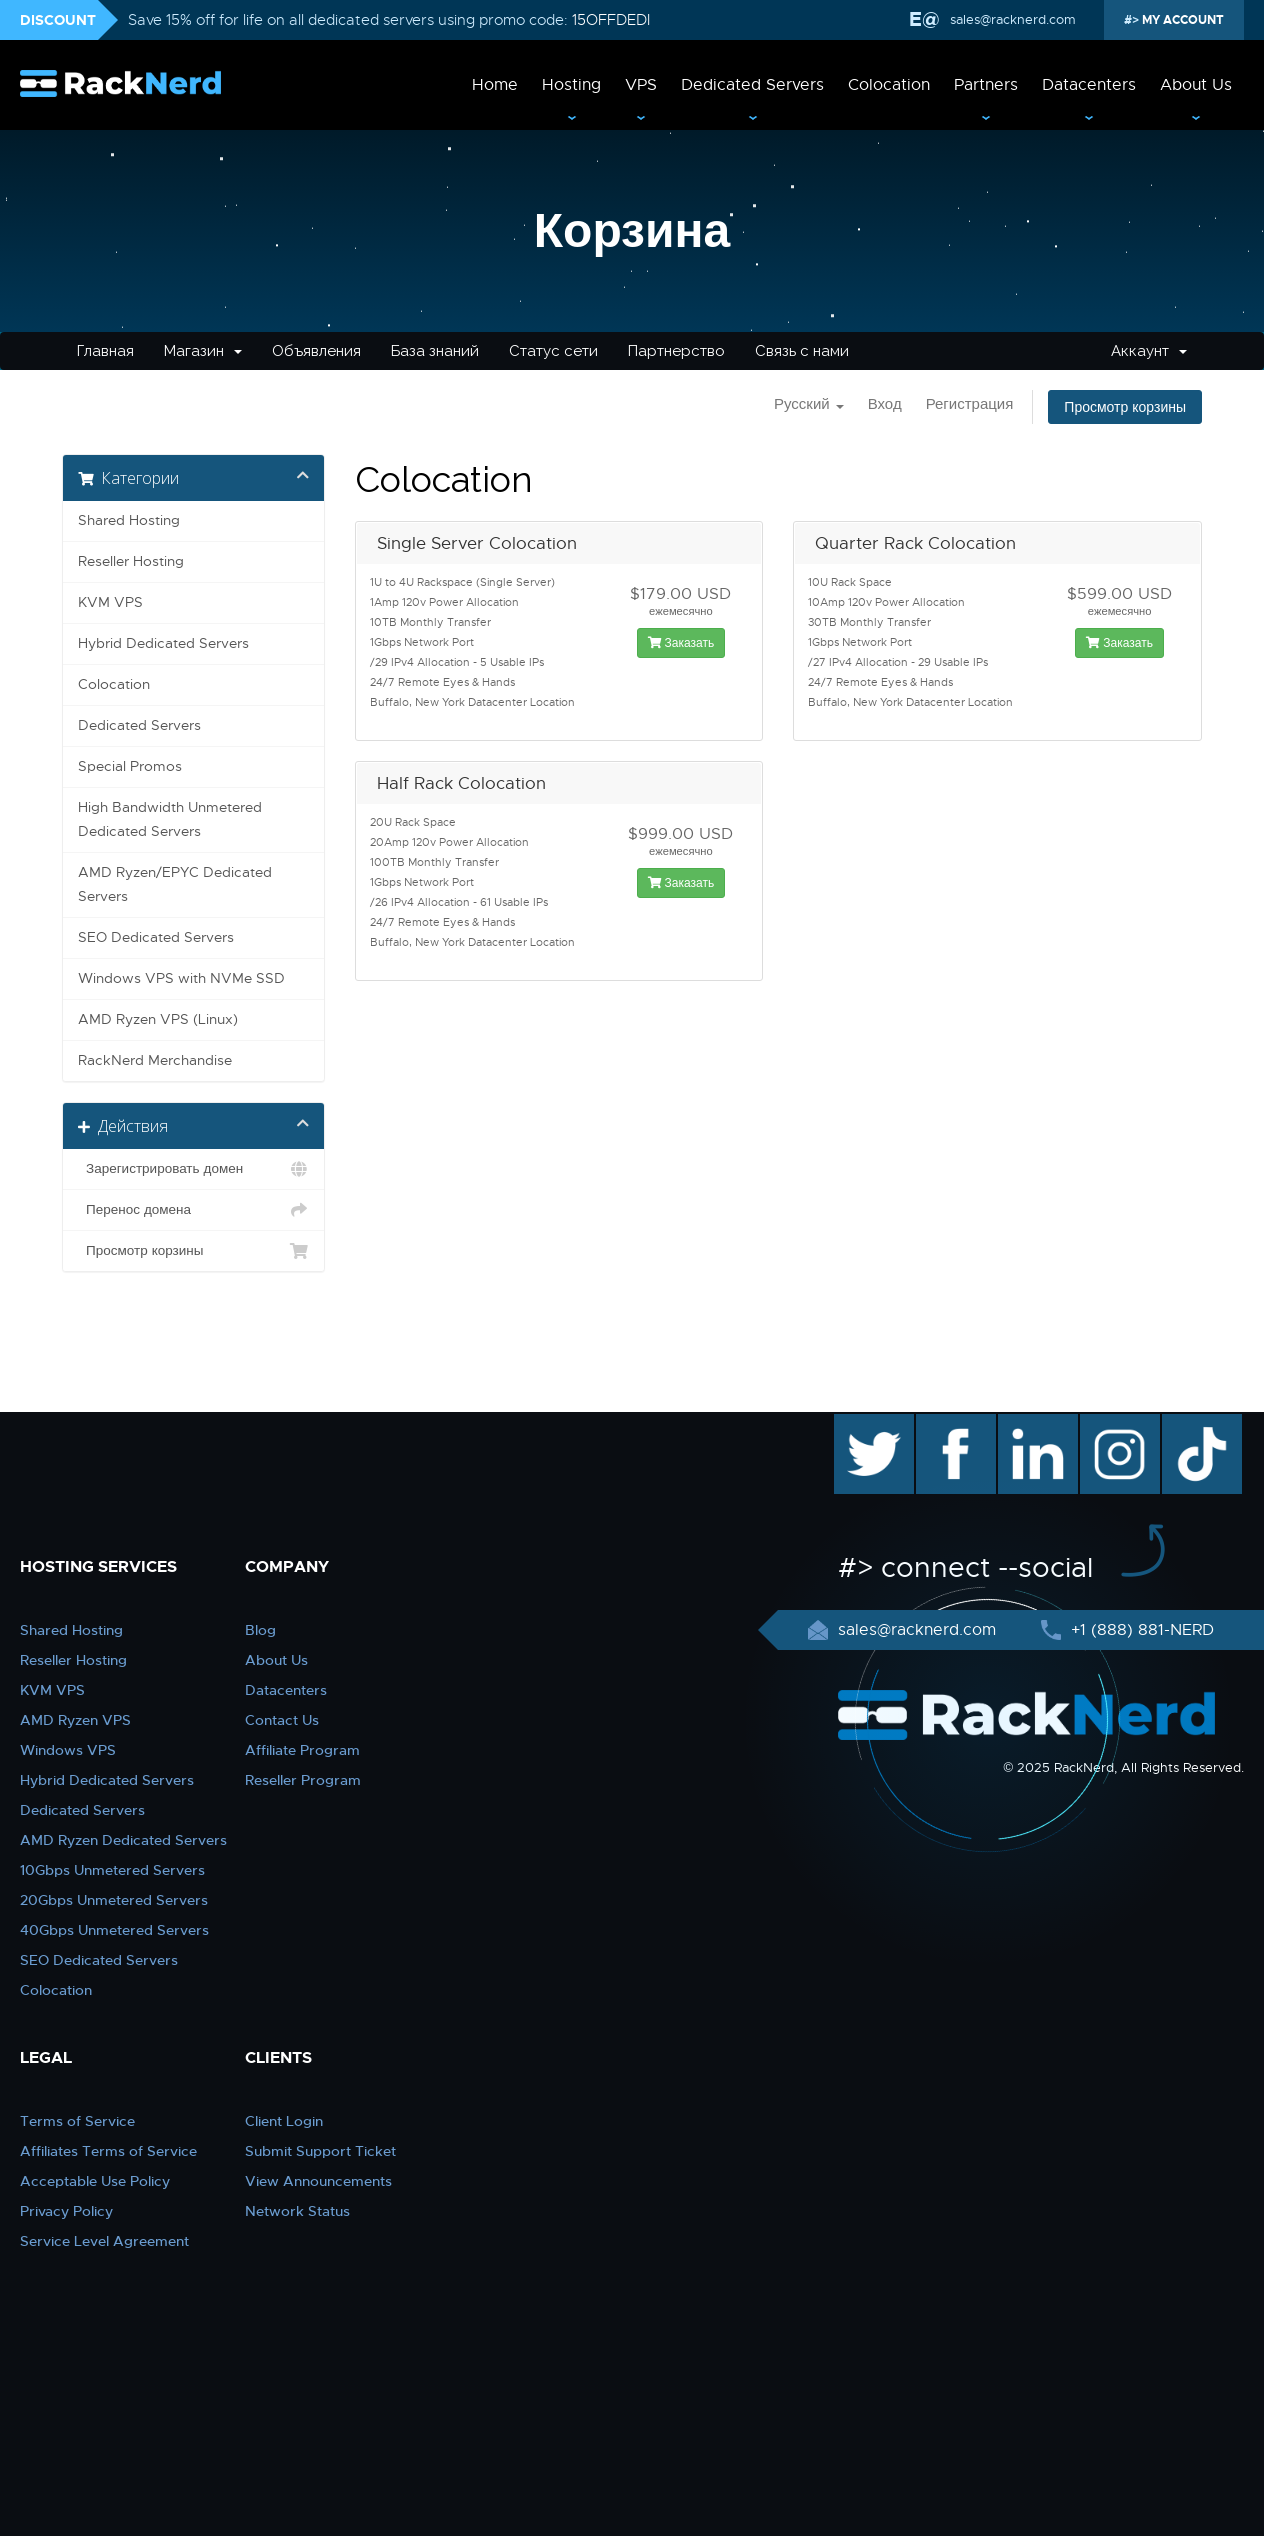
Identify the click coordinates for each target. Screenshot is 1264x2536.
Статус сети (553, 351)
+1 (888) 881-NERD (1140, 1630)
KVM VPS (110, 602)
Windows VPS (68, 1750)
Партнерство (676, 351)
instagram (1117, 1424)
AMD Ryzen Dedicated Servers (123, 1840)
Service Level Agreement (104, 2241)
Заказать (681, 643)
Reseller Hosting (131, 561)
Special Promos (130, 766)
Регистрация (970, 404)
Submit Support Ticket (320, 2151)
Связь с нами (802, 351)
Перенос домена (193, 1210)
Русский (809, 404)
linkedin (1027, 1424)
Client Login (284, 2121)
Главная (105, 351)
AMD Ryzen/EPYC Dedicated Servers (175, 884)
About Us (1196, 85)
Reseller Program (303, 1780)
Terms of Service (77, 2121)
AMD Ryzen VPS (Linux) (158, 1019)
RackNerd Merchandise (155, 1060)
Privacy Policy (66, 2211)
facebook (952, 1424)
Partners (986, 85)
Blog (260, 1630)
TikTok (1188, 1424)
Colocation (889, 85)
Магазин (203, 351)
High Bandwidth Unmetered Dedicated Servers (170, 819)
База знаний (435, 351)
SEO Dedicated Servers (156, 937)
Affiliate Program (302, 1750)
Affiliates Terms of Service (108, 2151)
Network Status (297, 2211)
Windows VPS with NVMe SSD (181, 978)
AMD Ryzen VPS (75, 1720)
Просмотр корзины (1125, 407)
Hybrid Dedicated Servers (163, 643)
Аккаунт (1149, 351)
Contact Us (282, 1720)
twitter (859, 1424)
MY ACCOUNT (1181, 20)
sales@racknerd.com (1011, 19)
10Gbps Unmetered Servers (112, 1870)
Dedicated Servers (752, 85)
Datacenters (1089, 85)
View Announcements (318, 2181)
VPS (641, 85)
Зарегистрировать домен (193, 1169)
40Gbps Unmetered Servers (114, 1930)
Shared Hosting (129, 520)
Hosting (571, 85)
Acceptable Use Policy (95, 2181)
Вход (885, 404)
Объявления (316, 351)
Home (495, 85)
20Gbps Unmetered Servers (114, 1900)
